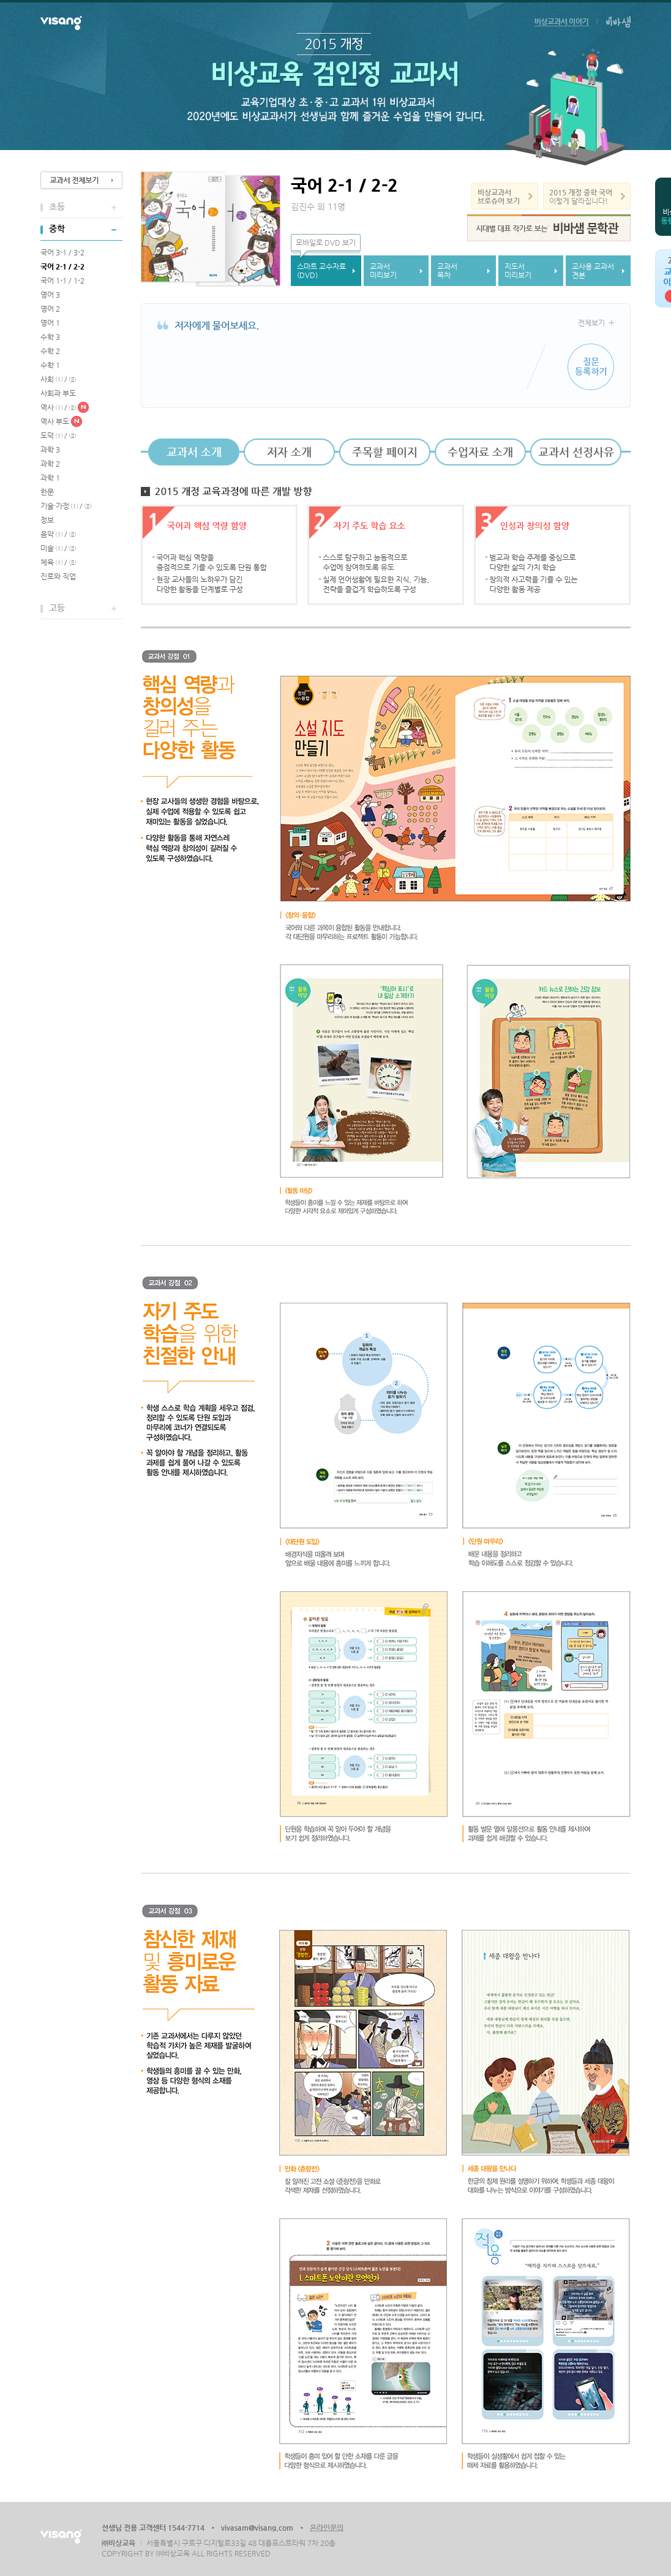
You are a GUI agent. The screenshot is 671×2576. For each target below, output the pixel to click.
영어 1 (50, 322)
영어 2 (50, 308)
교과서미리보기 (383, 270)
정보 (47, 520)
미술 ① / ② (58, 548)
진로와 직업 (58, 576)
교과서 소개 (194, 451)
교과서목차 (447, 270)
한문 (47, 492)
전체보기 (591, 322)
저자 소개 (289, 451)
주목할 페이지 (385, 451)
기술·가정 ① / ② (65, 506)
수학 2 (50, 351)
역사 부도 (54, 421)
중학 (57, 228)
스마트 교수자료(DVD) (321, 270)
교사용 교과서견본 (593, 270)
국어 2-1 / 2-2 (62, 266)
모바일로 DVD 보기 (326, 242)
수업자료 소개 (480, 451)
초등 (57, 206)
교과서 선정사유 (576, 451)
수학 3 (50, 337)
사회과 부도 (58, 393)
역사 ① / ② (58, 407)
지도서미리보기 (517, 270)
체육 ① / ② (58, 562)
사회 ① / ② (58, 379)
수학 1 (50, 365)
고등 (57, 607)
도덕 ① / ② (58, 435)
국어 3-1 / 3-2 (62, 252)
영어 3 (50, 294)
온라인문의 (326, 2527)
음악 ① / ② (58, 534)
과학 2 (50, 463)
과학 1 (50, 477)
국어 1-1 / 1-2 (62, 280)
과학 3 (50, 449)
